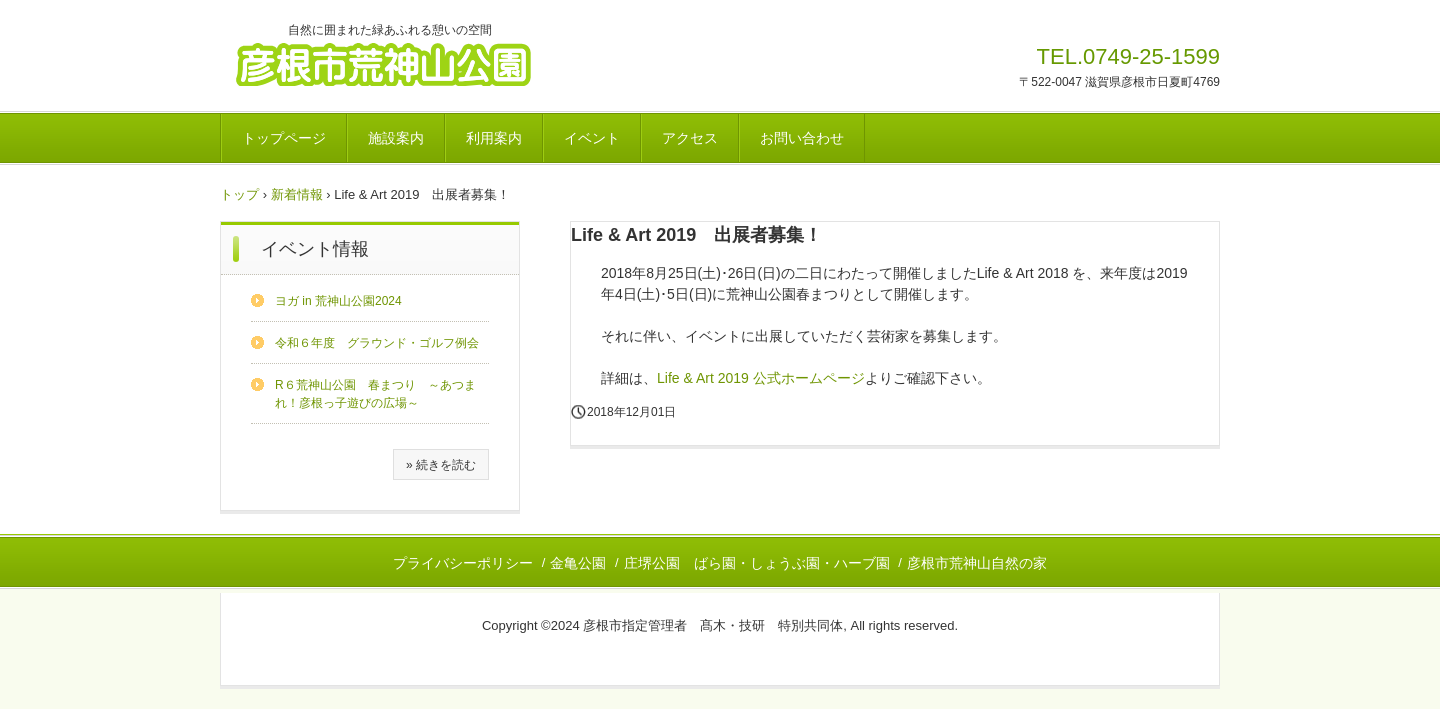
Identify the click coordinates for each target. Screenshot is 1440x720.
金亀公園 (578, 563)
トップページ (284, 138)
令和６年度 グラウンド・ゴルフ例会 (377, 343)
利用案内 (494, 138)
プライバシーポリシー (463, 563)
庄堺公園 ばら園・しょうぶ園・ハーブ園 (757, 563)
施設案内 (396, 138)
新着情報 (297, 194)
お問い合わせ (802, 138)
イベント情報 (315, 249)
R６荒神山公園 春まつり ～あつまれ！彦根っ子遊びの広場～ (375, 394)
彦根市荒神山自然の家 (977, 563)
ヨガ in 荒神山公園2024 (338, 301)
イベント (592, 138)
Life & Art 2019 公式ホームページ (761, 378)
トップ (239, 194)
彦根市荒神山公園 (406, 63)
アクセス (690, 138)
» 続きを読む (441, 465)
